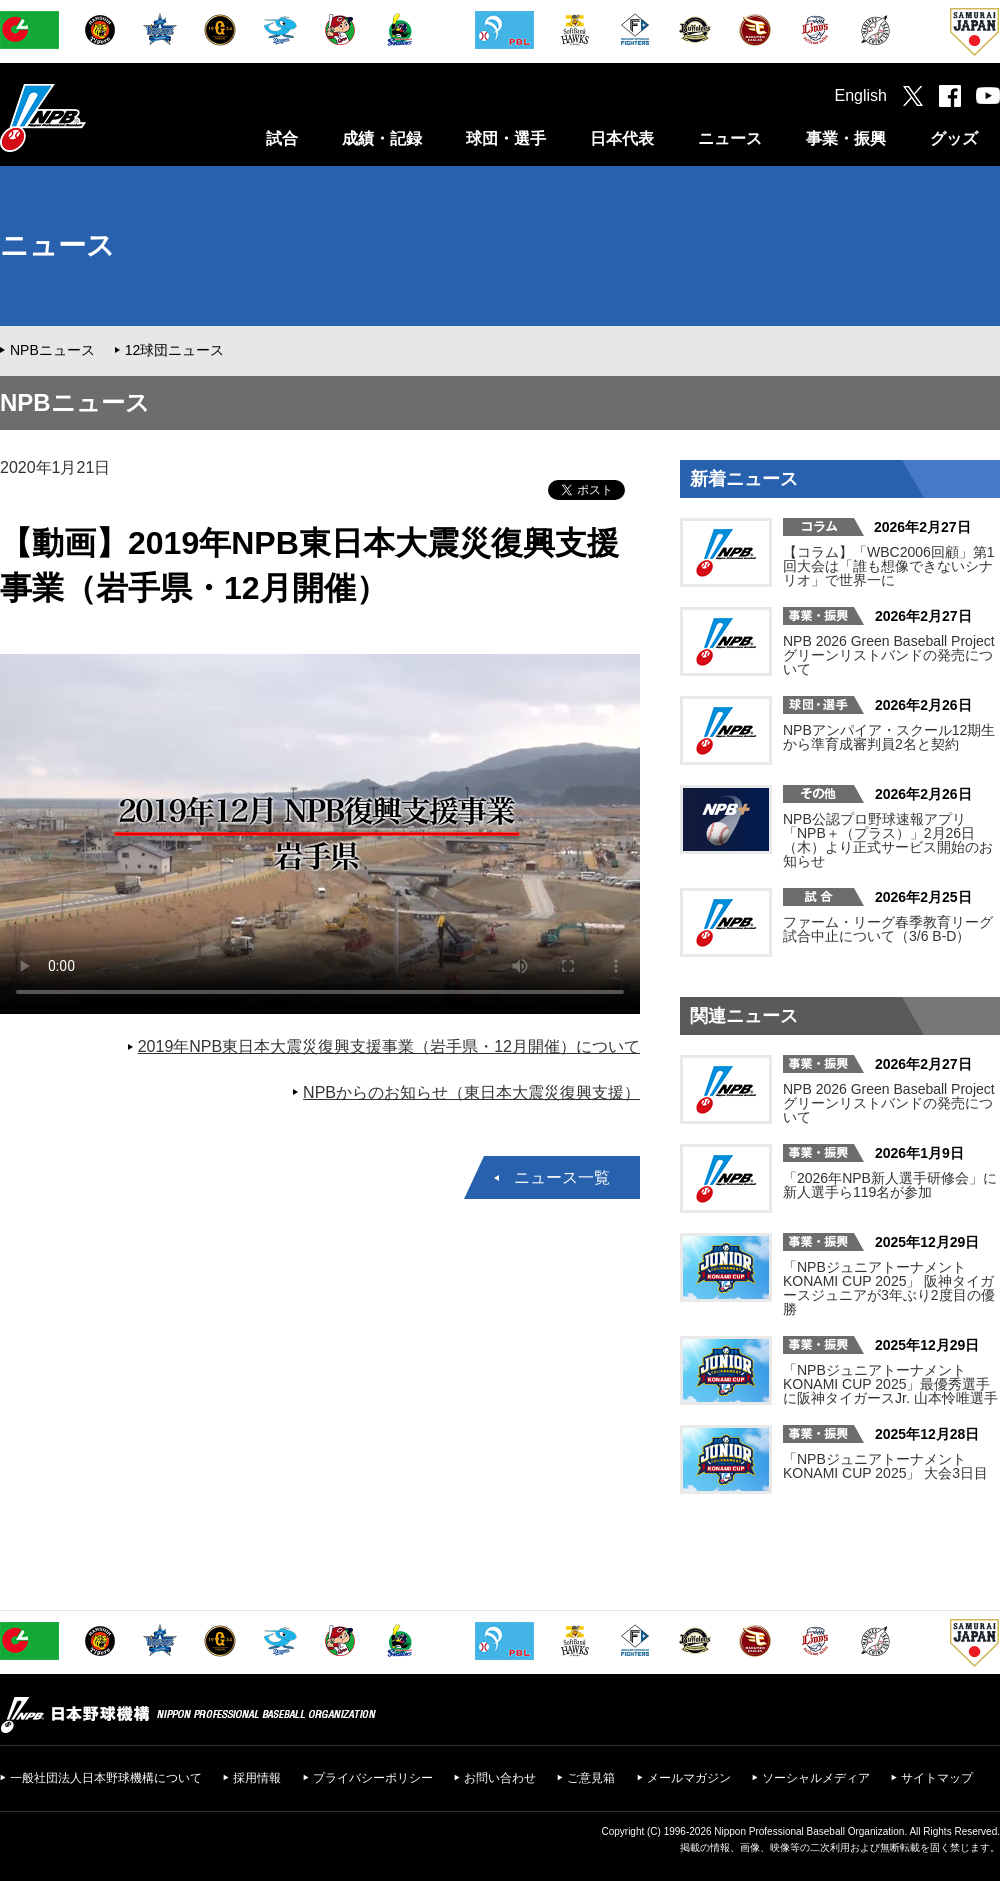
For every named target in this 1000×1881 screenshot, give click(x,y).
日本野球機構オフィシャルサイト (93, 117)
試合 (282, 138)
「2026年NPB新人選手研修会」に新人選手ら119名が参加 (890, 1185)
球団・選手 (506, 138)
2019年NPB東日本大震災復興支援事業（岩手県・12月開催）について (389, 1046)
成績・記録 (382, 138)
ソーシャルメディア (816, 1778)
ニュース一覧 (562, 1177)
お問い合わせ (500, 1778)
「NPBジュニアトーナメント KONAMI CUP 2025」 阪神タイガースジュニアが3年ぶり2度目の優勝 (889, 1288)
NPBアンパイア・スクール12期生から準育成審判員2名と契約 (889, 737)
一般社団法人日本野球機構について (106, 1778)
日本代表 (622, 138)
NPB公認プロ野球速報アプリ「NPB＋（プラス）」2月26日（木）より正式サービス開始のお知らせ (888, 840)
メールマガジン (689, 1778)
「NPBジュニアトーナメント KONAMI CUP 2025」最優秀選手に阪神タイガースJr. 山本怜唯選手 (890, 1384)
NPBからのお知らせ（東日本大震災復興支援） (471, 1092)
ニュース (730, 138)
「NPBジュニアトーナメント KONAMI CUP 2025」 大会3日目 (885, 1466)
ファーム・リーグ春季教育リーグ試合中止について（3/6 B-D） (888, 929)
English (861, 95)
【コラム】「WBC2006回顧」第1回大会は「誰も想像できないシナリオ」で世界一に (889, 566)
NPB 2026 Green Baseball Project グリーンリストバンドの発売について (889, 655)
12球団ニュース (175, 350)
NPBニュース (52, 350)
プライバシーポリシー (373, 1778)
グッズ (954, 138)
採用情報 (257, 1778)
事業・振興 (846, 138)
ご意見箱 (591, 1778)
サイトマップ (937, 1778)
